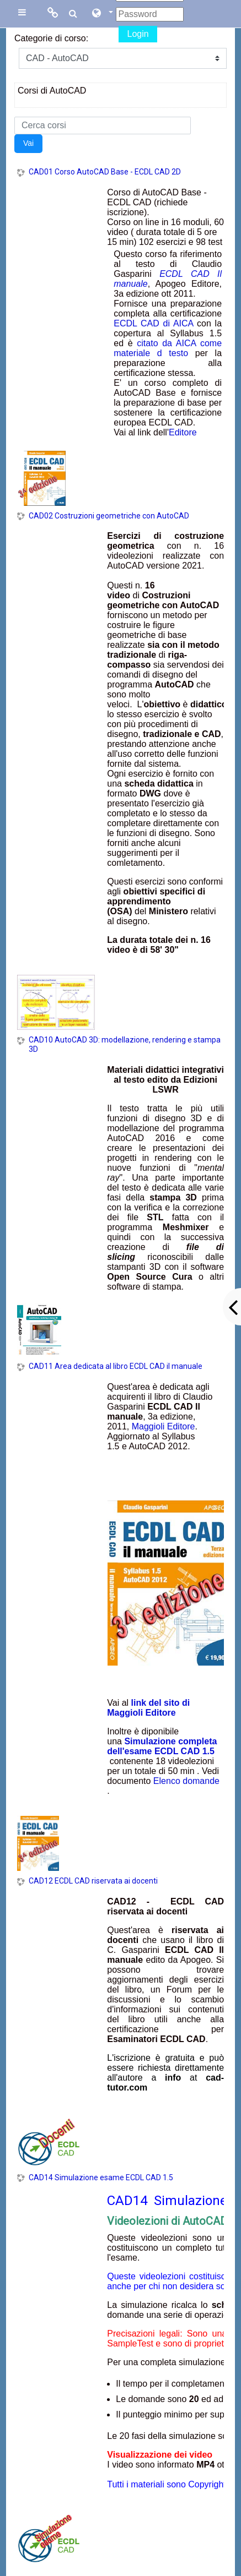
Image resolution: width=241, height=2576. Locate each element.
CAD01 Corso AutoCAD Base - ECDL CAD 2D (105, 171)
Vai (28, 143)
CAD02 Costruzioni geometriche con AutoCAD (109, 515)
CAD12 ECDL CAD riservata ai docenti (93, 1880)
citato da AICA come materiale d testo (168, 348)
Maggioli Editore (163, 1426)
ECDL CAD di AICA (153, 323)
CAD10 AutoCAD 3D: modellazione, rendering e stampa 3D (125, 1044)
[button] (102, 14)
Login (137, 34)
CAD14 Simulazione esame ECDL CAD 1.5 (101, 2177)
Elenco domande (186, 1781)
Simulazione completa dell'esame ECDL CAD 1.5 (162, 1746)
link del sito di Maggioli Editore (148, 1707)
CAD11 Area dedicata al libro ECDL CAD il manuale (115, 1366)
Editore (183, 432)
